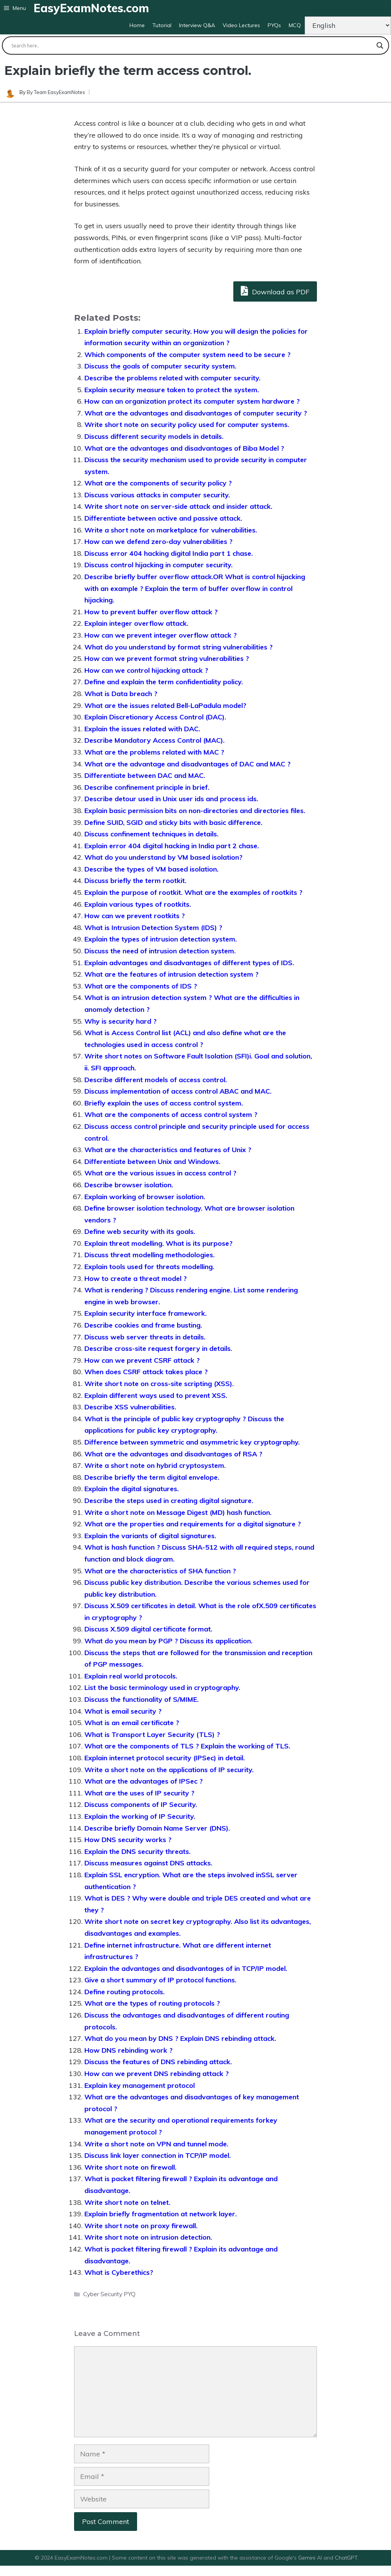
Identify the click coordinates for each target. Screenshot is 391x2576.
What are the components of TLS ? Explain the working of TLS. (187, 1746)
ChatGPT (346, 2557)
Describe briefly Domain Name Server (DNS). (157, 1828)
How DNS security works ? (127, 1839)
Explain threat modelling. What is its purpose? (158, 1243)
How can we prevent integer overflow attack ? (160, 635)
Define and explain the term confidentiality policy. (163, 681)
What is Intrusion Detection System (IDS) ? (153, 927)
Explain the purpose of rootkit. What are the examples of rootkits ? (193, 892)
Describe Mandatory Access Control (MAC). (154, 740)
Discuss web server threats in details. (144, 1337)
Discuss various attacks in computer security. (157, 494)
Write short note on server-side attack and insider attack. (178, 506)
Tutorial (161, 25)
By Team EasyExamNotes (56, 92)
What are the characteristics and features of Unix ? (167, 1149)
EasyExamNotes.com (91, 8)
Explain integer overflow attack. (136, 623)
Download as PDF (275, 291)
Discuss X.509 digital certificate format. (148, 1629)
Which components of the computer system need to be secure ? (187, 354)
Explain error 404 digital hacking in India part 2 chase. (171, 845)
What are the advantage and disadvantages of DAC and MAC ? (187, 764)
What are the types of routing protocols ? (152, 2003)
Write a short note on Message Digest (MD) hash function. (177, 1512)
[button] (15, 8)
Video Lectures (241, 25)
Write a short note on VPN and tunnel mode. (156, 2143)
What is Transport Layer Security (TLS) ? (152, 1734)
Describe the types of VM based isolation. (151, 869)
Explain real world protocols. (130, 1676)
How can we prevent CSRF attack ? (142, 1360)
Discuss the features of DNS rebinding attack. (158, 2061)
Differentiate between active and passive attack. (163, 518)
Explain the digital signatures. (131, 1488)
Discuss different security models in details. (153, 436)
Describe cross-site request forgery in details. (158, 1348)
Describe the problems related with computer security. (172, 377)
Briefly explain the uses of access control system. (163, 1103)
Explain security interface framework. (145, 1313)
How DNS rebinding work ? (128, 2050)
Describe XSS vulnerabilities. (130, 1406)
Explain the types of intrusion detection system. (160, 939)
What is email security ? (123, 1711)
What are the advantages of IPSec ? (143, 1781)
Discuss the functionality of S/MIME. (141, 1699)
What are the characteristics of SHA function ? (160, 1570)
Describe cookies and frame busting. (143, 1325)
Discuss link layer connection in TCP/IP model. (157, 2155)
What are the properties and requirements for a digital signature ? (192, 1523)
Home (137, 25)
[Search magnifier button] (380, 45)
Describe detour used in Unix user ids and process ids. (171, 798)
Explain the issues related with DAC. (142, 728)
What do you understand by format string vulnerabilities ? (178, 647)
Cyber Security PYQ (109, 2294)
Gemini (307, 2557)
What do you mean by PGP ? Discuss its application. (168, 1640)
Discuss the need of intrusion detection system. (160, 950)
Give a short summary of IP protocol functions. (160, 1979)
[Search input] (192, 45)
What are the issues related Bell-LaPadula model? (165, 705)
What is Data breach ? (120, 693)
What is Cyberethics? (118, 2272)
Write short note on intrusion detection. (148, 2237)
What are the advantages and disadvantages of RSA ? (173, 1454)
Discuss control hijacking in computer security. (158, 564)
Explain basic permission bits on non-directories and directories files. (194, 810)
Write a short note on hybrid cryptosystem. (155, 1465)
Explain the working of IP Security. (139, 1816)
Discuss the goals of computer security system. (160, 366)
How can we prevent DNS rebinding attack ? (156, 2073)
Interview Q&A (197, 25)
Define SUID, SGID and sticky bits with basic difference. (173, 822)
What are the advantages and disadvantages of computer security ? (195, 413)
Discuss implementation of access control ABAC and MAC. (177, 1091)
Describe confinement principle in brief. (146, 787)
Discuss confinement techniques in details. (151, 833)
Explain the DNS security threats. (137, 1851)
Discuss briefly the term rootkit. (135, 880)
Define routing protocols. (124, 1991)
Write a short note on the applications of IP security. (169, 1769)
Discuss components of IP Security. (140, 1804)
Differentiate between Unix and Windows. (152, 1161)
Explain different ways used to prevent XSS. (155, 1395)
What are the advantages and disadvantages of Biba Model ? (184, 448)
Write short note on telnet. (127, 2202)
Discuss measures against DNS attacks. (148, 1863)
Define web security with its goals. (139, 1231)
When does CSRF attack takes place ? (146, 1371)
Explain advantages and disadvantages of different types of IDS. (189, 962)
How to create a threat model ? (135, 1278)
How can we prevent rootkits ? (134, 915)
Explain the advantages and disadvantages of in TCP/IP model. (185, 1968)
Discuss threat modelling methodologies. (149, 1254)
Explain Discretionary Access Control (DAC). (155, 717)
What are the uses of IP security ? (139, 1793)
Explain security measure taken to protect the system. (171, 389)
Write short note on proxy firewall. (140, 2225)
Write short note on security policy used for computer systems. (186, 424)
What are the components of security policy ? (158, 483)
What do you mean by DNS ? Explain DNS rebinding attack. (180, 2038)
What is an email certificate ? (131, 1722)
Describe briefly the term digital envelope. (151, 1477)
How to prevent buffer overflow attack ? (151, 611)
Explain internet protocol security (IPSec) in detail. (164, 1757)
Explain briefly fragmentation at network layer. (160, 2213)
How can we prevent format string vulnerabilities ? (166, 658)
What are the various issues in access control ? (160, 1173)
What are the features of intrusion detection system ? (171, 974)
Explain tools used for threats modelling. (149, 1266)
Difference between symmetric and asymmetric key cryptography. (192, 1442)
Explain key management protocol (139, 2085)
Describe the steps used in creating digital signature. (168, 1500)
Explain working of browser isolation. (144, 1196)
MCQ (295, 25)
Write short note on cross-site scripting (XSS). (159, 1383)
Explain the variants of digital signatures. (150, 1535)
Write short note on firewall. (130, 2167)
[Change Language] (348, 25)
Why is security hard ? (120, 1021)
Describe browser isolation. (128, 1184)
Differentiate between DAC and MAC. (144, 775)
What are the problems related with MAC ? (154, 752)
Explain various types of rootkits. (137, 904)
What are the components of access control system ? (170, 1114)
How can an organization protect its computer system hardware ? (192, 401)
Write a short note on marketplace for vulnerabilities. (170, 530)
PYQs (274, 25)
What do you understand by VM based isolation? (163, 857)
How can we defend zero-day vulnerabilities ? (158, 541)
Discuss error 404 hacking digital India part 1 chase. (168, 553)
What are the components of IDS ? (140, 986)
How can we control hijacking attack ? (146, 670)
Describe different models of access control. (155, 1079)
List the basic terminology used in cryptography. (162, 1687)
